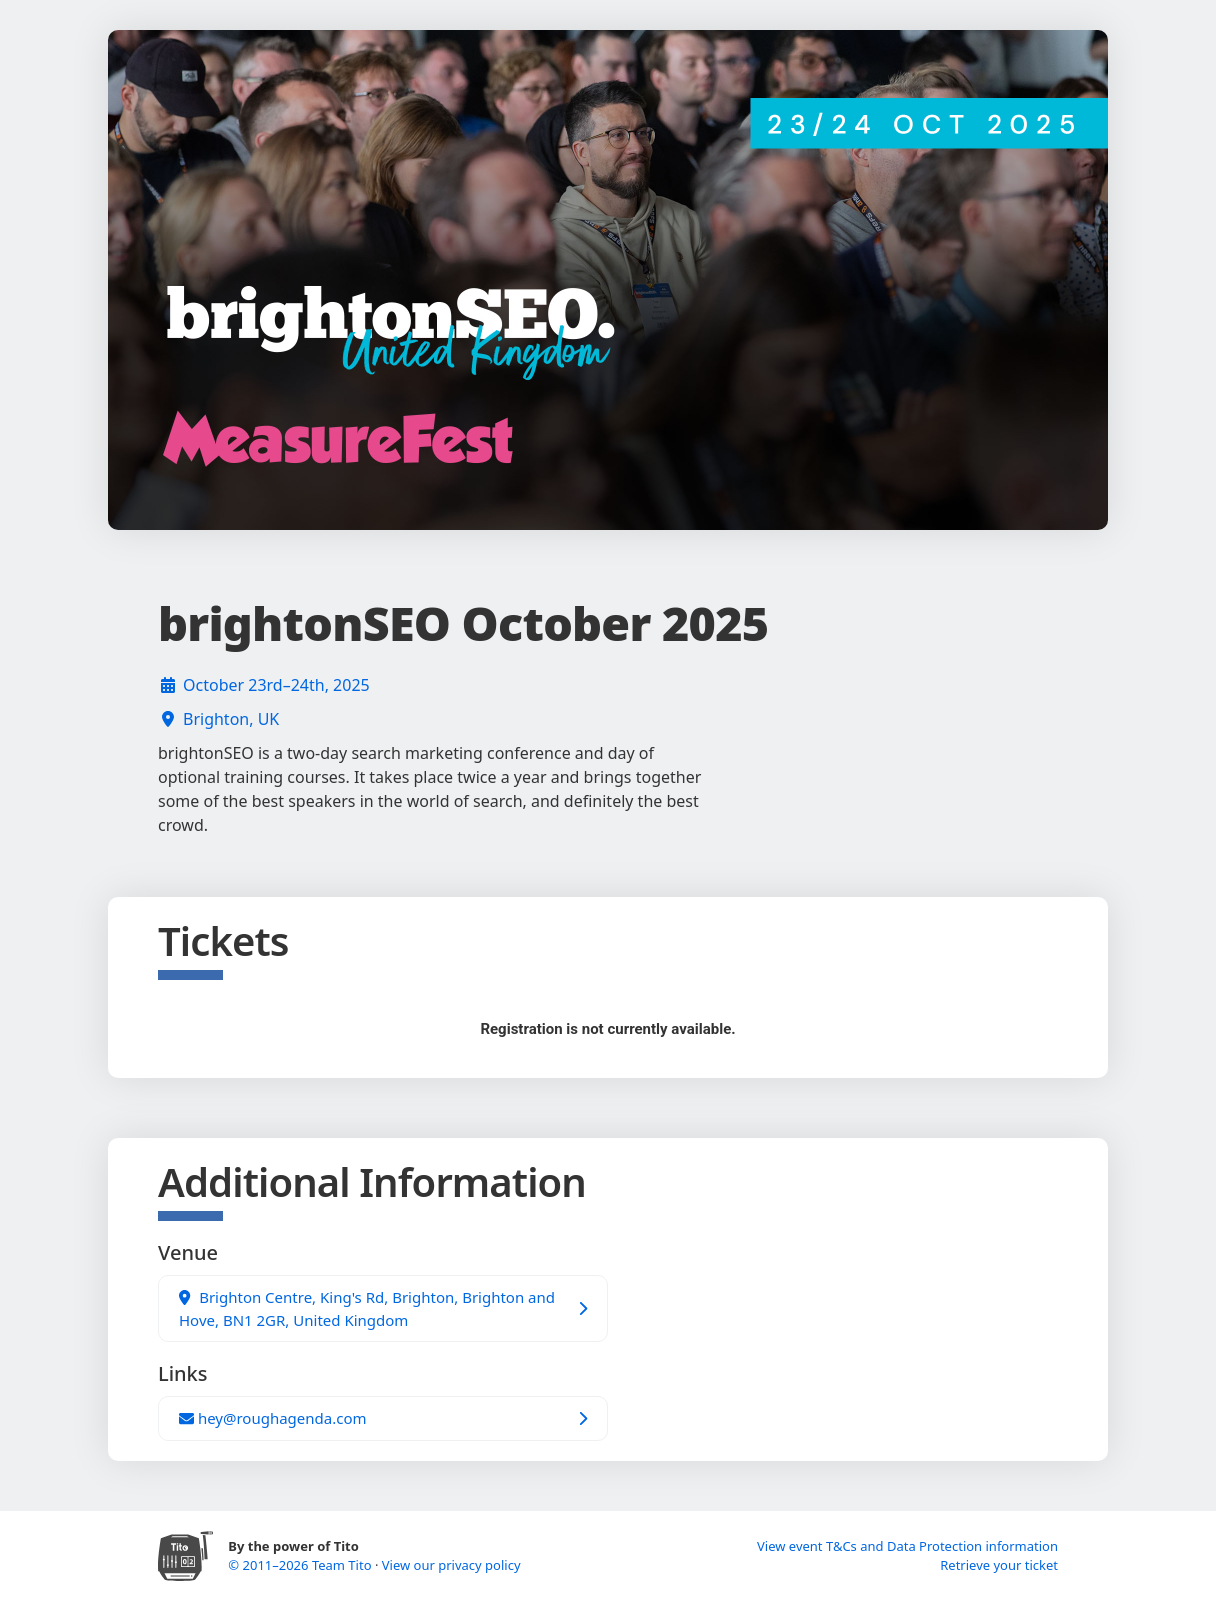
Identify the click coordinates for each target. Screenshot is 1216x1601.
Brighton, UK (231, 719)
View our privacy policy (451, 1565)
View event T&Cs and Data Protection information (907, 1546)
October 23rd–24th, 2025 (276, 685)
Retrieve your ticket (999, 1565)
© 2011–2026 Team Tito (301, 1565)
